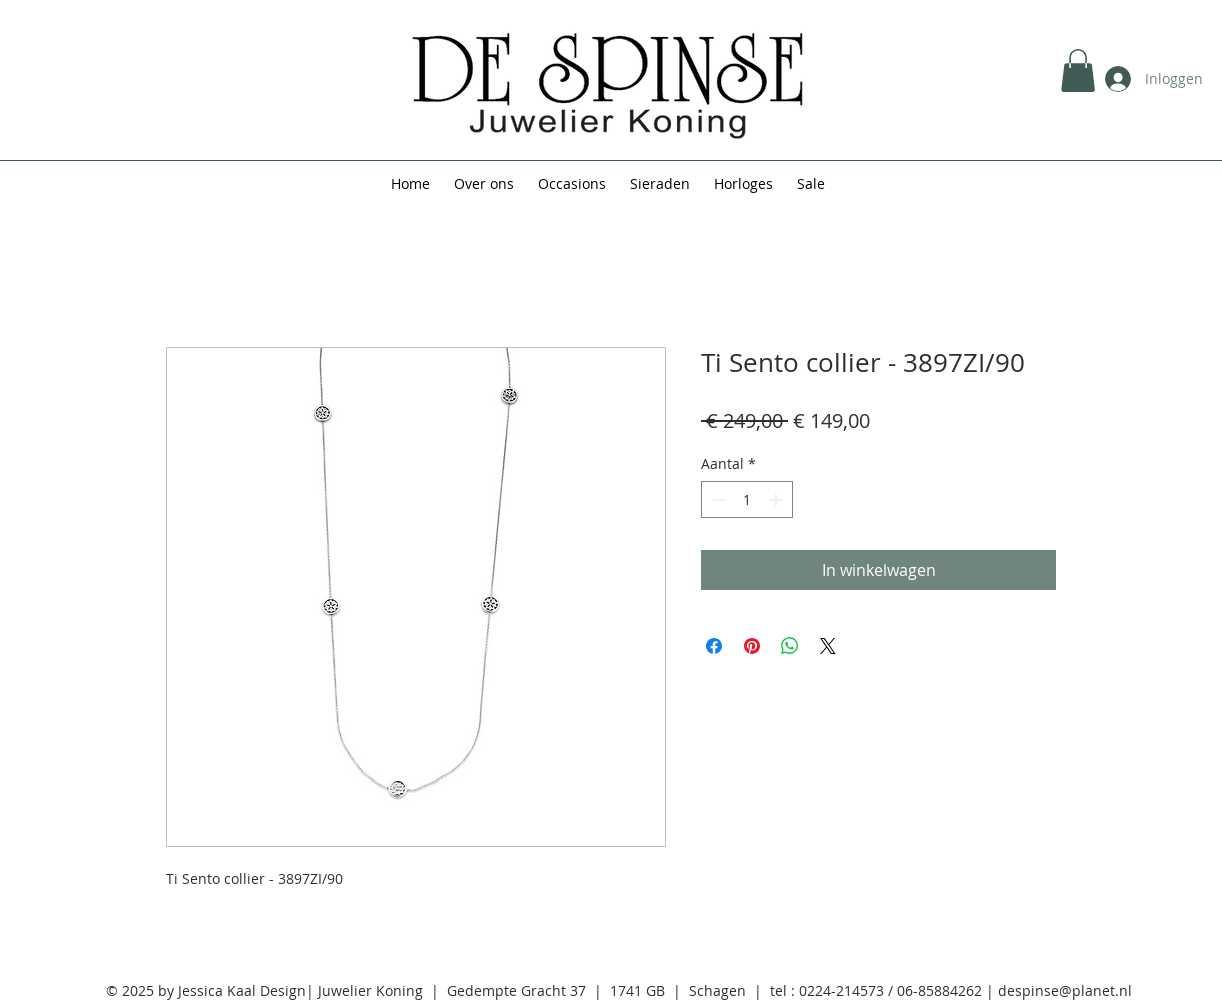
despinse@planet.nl (1065, 990)
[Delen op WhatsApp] (790, 646)
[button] (1078, 70)
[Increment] (777, 499)
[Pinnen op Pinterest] (752, 646)
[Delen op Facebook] (714, 646)
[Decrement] (716, 499)
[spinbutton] (747, 499)
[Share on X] (828, 646)
